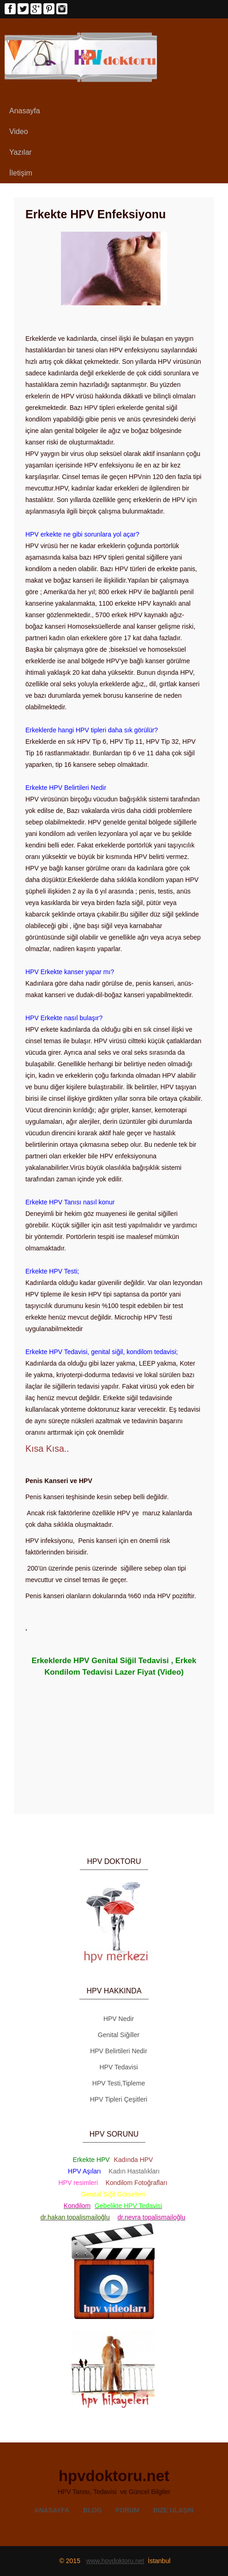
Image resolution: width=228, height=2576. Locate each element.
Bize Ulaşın (173, 2510)
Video (18, 131)
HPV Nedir (118, 2018)
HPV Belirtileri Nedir (118, 2051)
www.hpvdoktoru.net (115, 2560)
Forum (127, 2510)
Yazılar (20, 152)
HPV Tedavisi (118, 2067)
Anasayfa (24, 111)
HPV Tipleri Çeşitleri (118, 2099)
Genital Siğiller (118, 2035)
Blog (92, 2510)
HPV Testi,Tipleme (118, 2083)
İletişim (20, 173)
